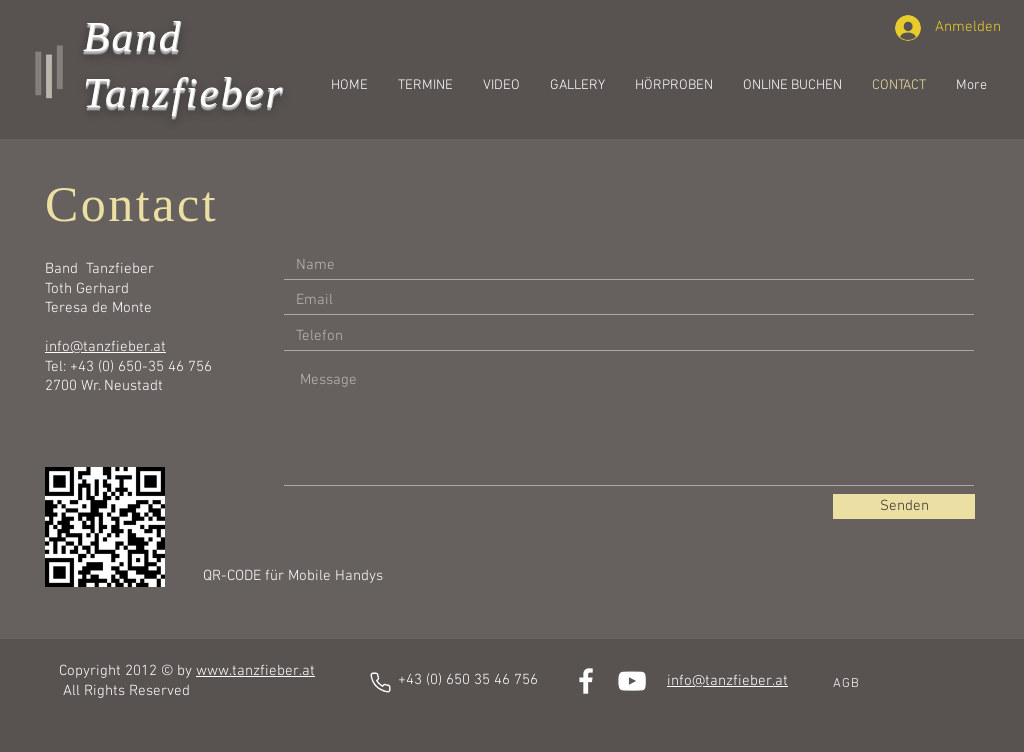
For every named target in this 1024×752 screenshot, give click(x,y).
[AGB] (847, 684)
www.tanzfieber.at (255, 671)
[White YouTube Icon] (632, 681)
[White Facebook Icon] (586, 681)
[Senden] (904, 506)
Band (132, 36)
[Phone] (380, 682)
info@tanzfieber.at (105, 347)
